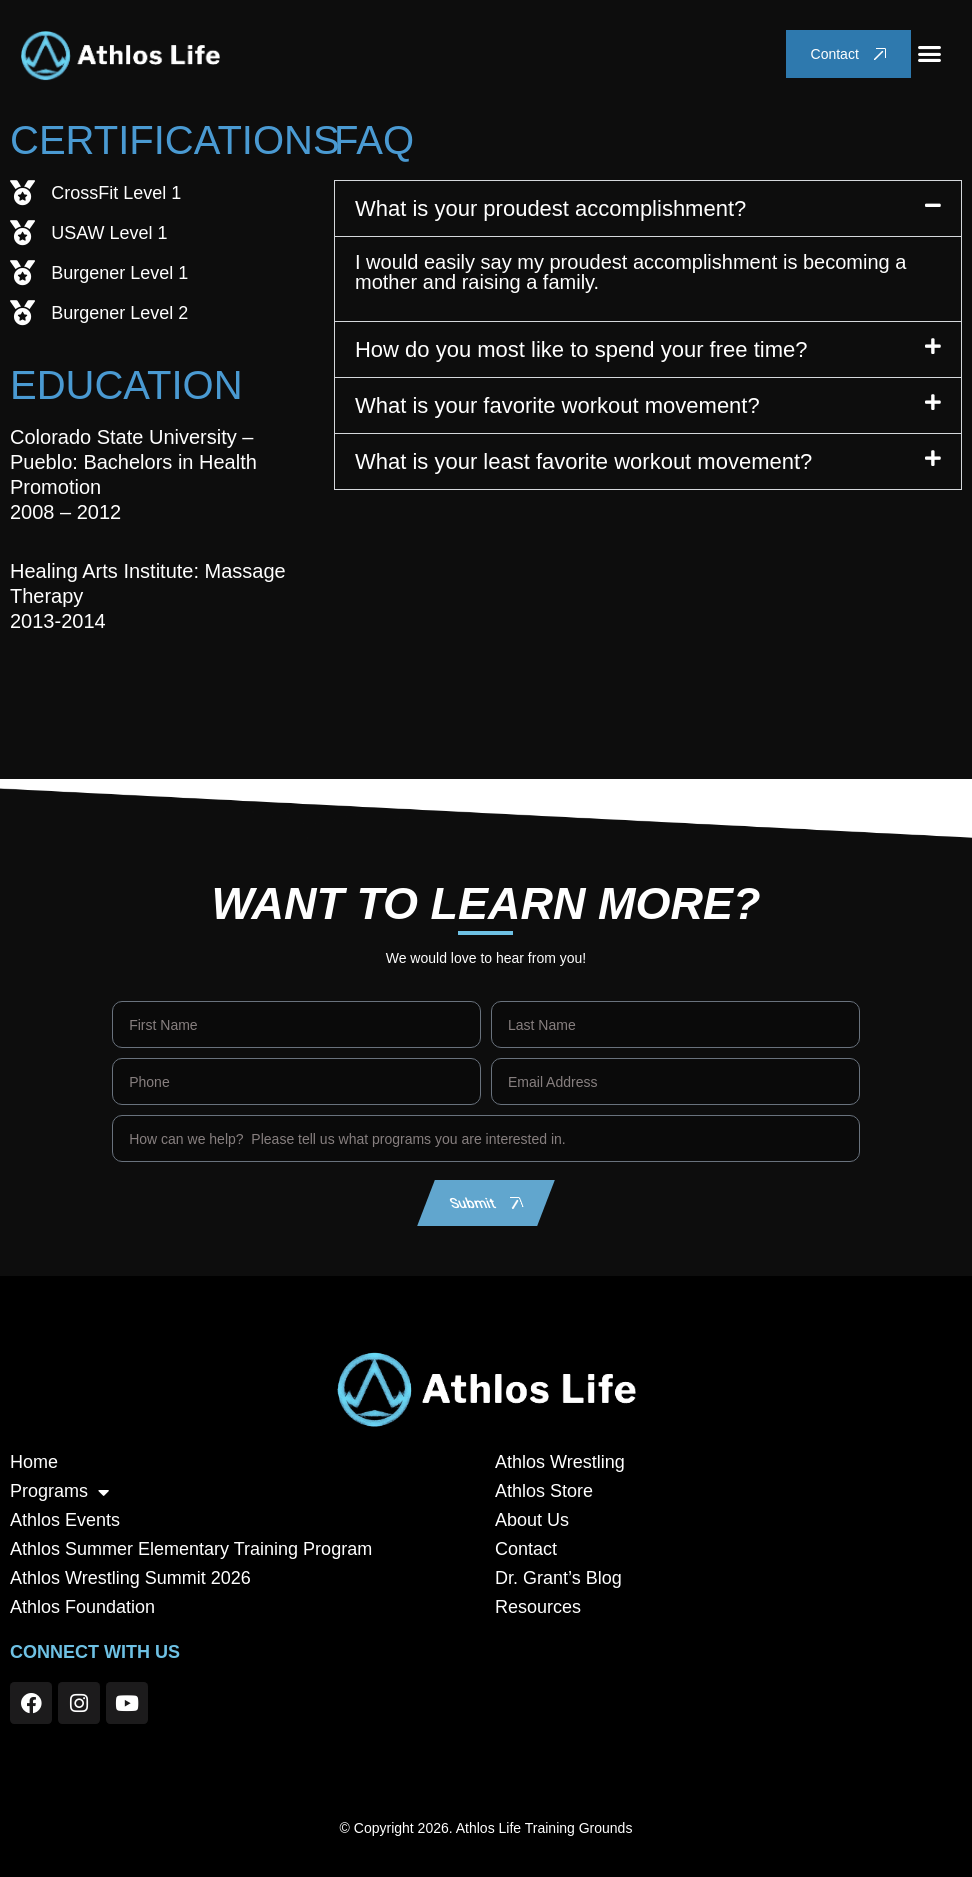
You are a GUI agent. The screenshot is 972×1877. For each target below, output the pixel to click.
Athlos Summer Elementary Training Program (191, 1549)
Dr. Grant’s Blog (558, 1578)
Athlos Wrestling (560, 1462)
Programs (59, 1491)
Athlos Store (544, 1491)
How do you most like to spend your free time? (581, 349)
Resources (538, 1607)
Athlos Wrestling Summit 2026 (130, 1578)
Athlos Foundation (82, 1607)
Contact (526, 1549)
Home (34, 1462)
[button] (930, 54)
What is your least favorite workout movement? (583, 461)
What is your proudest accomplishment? (550, 208)
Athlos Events (65, 1520)
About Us (532, 1520)
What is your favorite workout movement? (557, 405)
